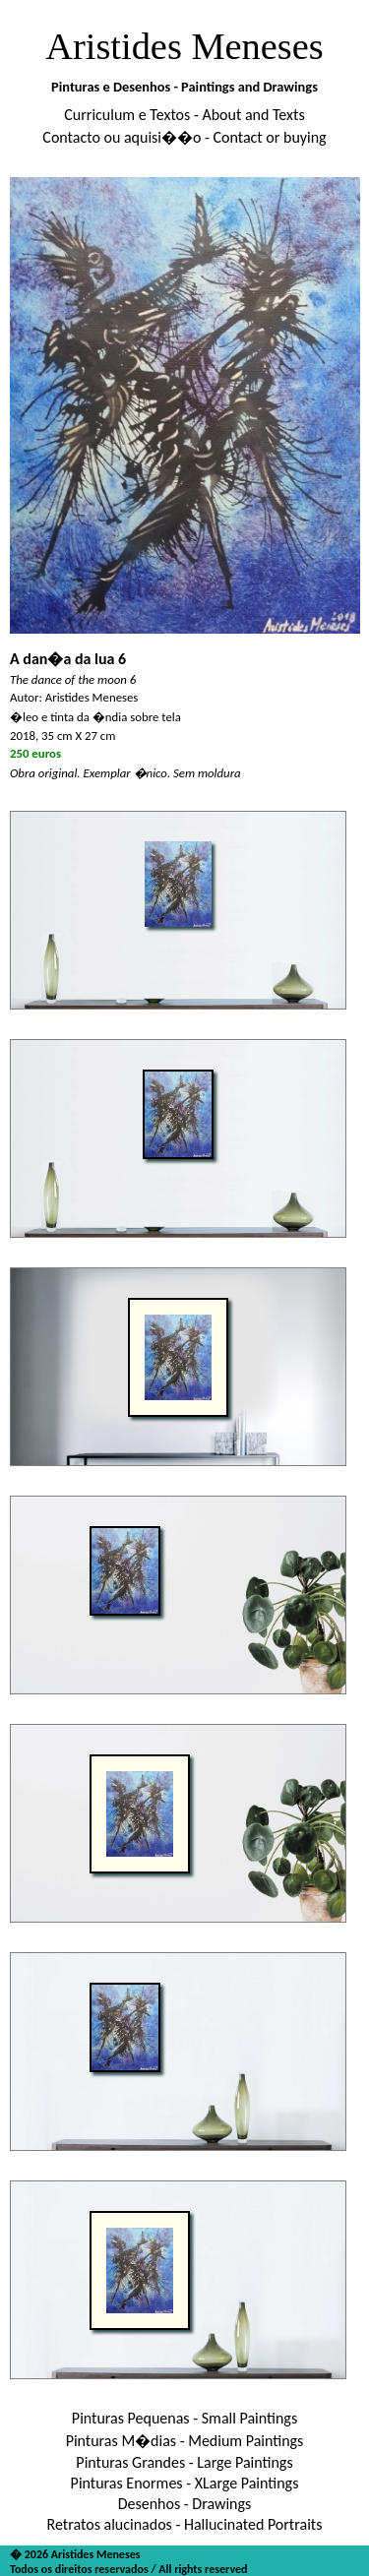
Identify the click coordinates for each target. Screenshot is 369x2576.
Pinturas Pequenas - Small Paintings (184, 2418)
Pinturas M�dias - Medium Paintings (185, 2440)
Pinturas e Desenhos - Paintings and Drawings (184, 86)
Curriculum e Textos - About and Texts (184, 114)
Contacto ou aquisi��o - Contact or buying (184, 137)
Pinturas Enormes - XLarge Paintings (185, 2483)
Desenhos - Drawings (185, 2503)
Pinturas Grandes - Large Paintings (184, 2462)
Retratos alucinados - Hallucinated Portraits (185, 2524)
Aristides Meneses (184, 46)
